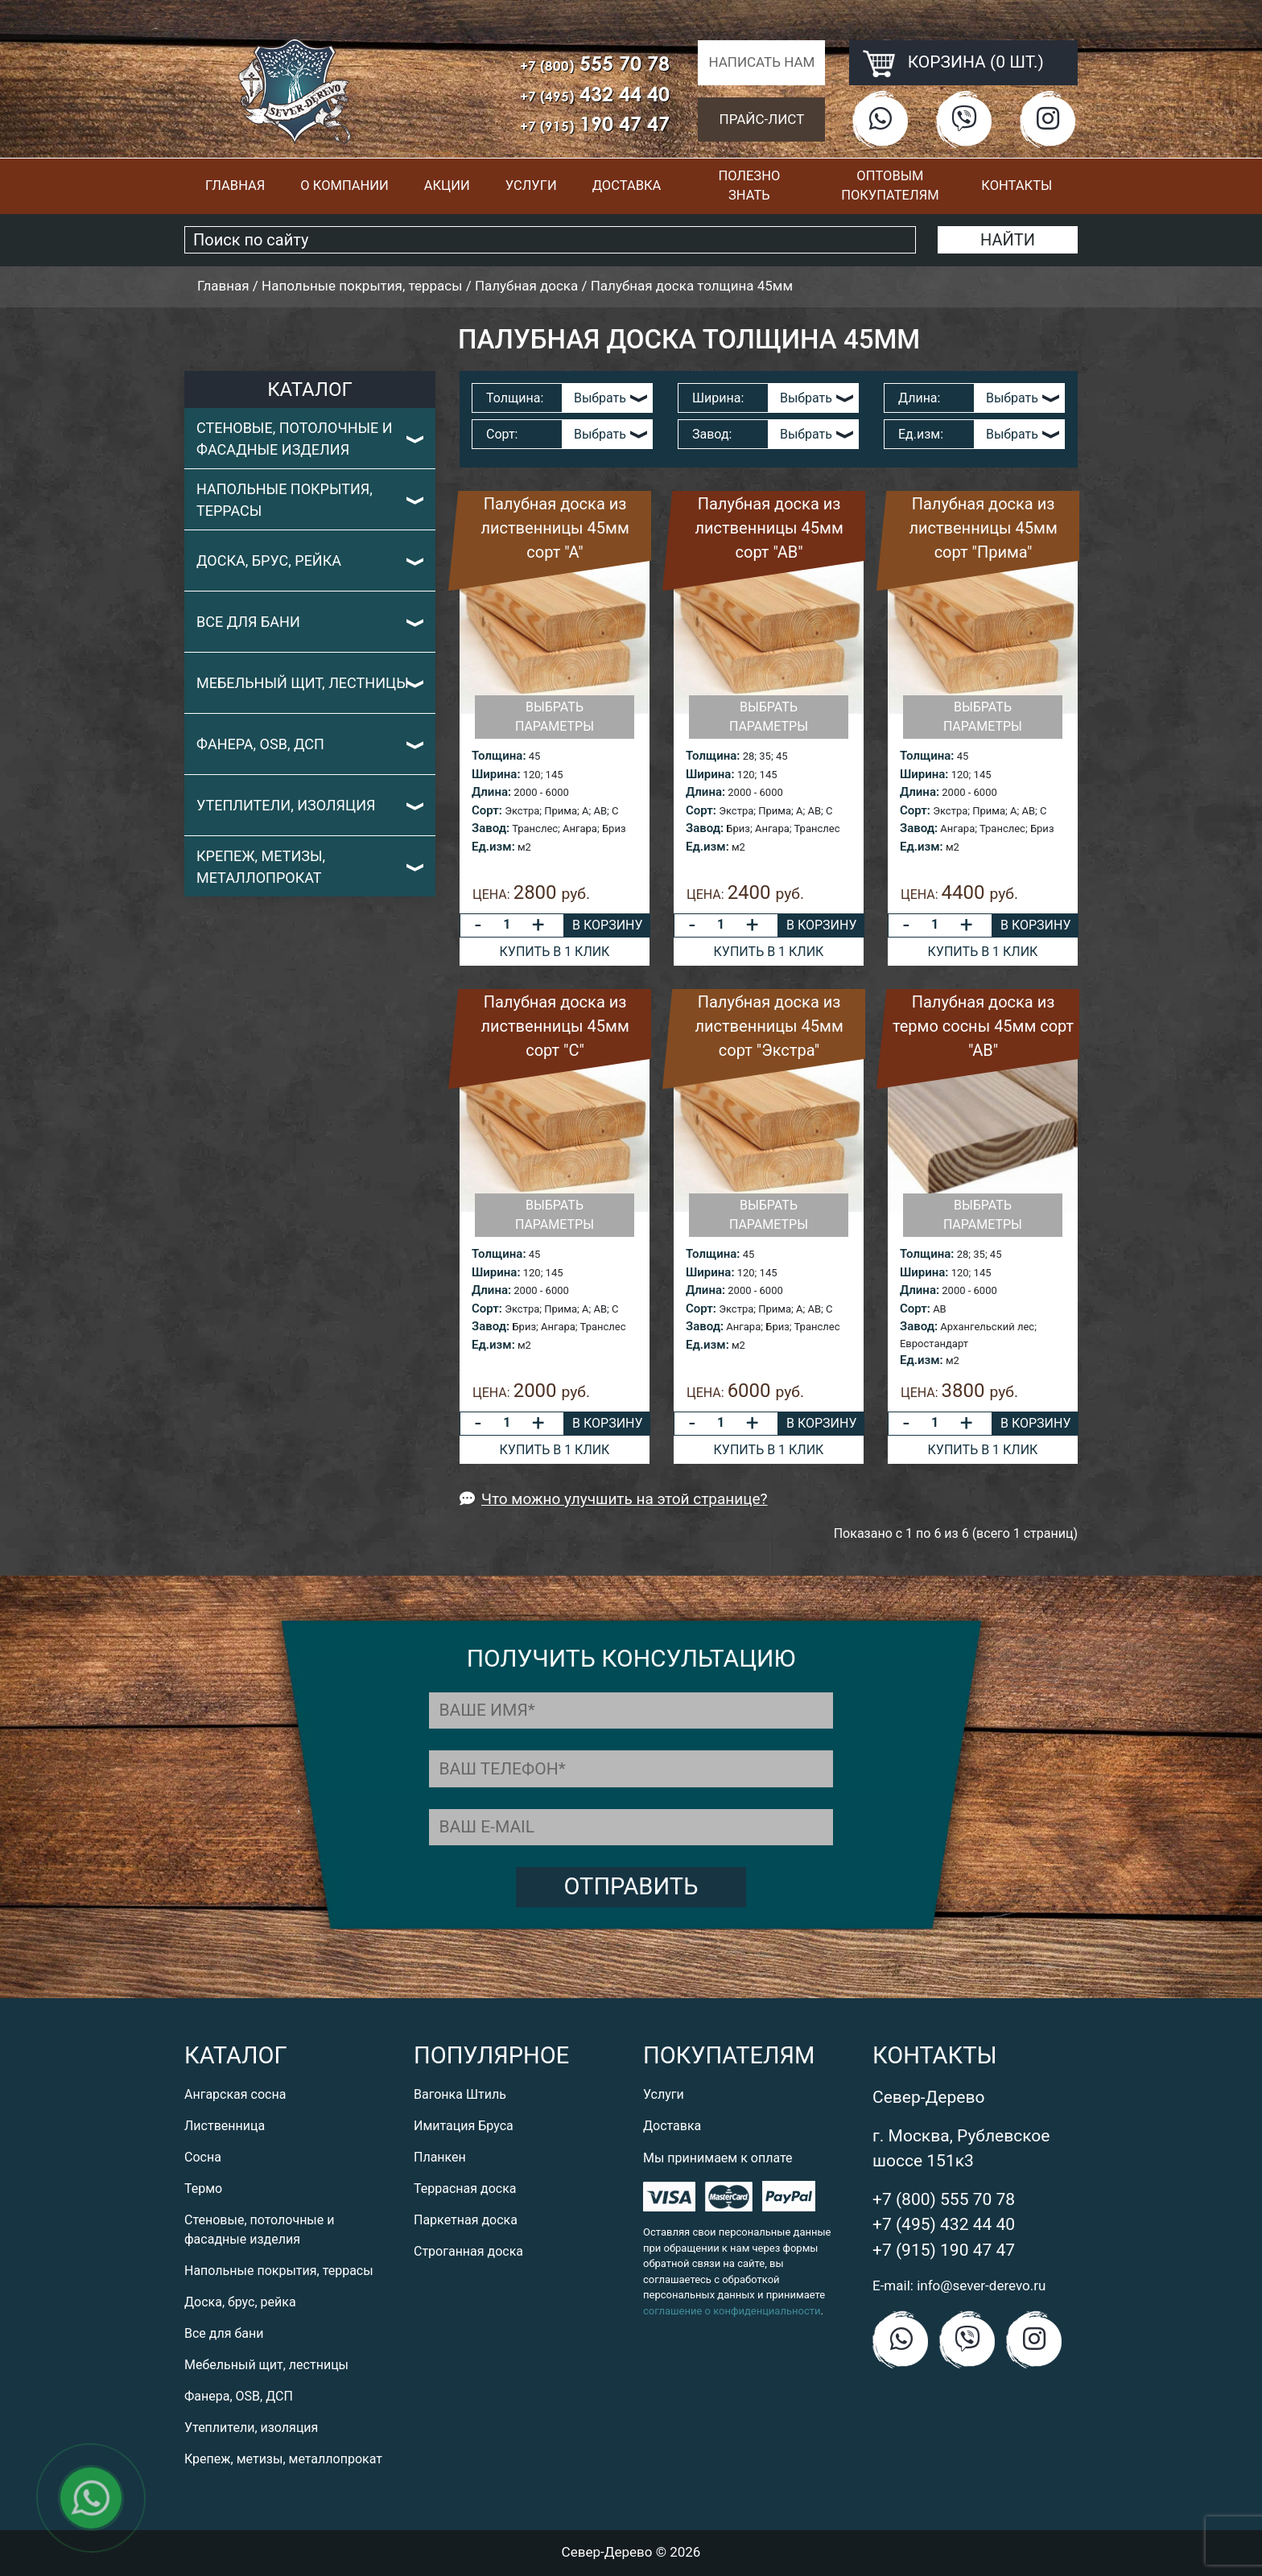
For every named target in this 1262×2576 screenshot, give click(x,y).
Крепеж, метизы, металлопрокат (260, 866)
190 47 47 (595, 123)
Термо (203, 2188)
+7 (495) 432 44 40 (943, 2224)
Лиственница (224, 2125)
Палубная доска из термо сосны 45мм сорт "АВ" (983, 1026)
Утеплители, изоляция (286, 805)
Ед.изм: (920, 434)
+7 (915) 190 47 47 (943, 2250)
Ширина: (718, 398)
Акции (447, 185)
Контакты (1016, 185)
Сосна (202, 2157)
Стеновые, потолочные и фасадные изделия (294, 438)
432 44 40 (595, 93)
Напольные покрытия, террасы (284, 499)
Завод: (712, 434)
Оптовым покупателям (889, 186)
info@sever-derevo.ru (981, 2285)
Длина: (919, 398)
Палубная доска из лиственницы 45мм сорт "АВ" (769, 528)
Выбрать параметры (554, 716)
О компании (344, 185)
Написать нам (761, 62)
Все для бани (248, 621)
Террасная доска (465, 2188)
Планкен (440, 2157)
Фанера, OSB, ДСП (260, 744)
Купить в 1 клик (555, 951)
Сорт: (502, 434)
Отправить (631, 1886)
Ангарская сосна (235, 2094)
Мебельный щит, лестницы (302, 682)
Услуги (531, 185)
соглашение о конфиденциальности (731, 2311)
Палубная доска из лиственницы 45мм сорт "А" (554, 528)
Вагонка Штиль (460, 2094)
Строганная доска (468, 2251)
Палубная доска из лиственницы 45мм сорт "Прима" (983, 528)
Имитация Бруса (463, 2125)
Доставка (627, 185)
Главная (235, 185)
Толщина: (514, 398)
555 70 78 (595, 63)
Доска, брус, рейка (268, 560)
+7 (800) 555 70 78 (943, 2199)
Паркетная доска (466, 2220)
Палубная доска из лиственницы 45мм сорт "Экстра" (769, 1026)
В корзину (607, 925)
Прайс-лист (762, 119)
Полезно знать (749, 186)
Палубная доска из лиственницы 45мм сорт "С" (554, 1026)
